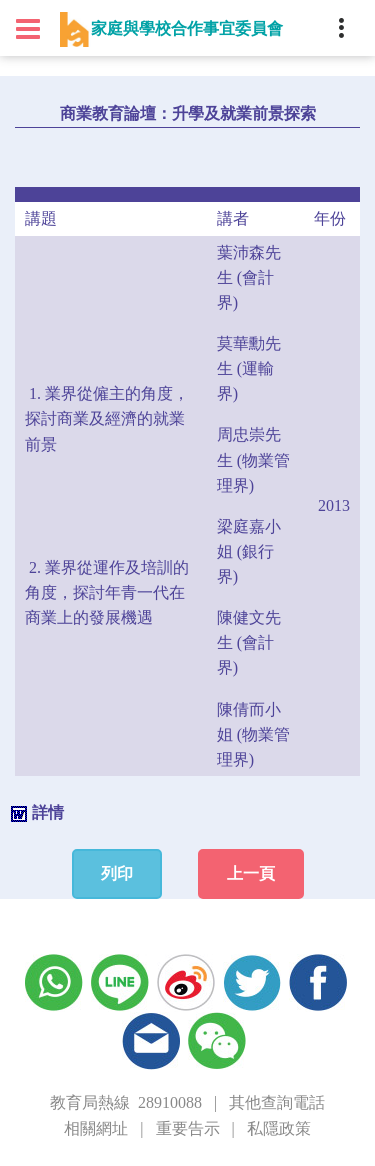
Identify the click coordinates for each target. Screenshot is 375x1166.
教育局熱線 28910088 (126, 1102)
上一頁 (251, 873)
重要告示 (188, 1128)
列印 (117, 873)
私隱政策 (279, 1128)
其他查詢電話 (277, 1102)
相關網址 (96, 1128)
